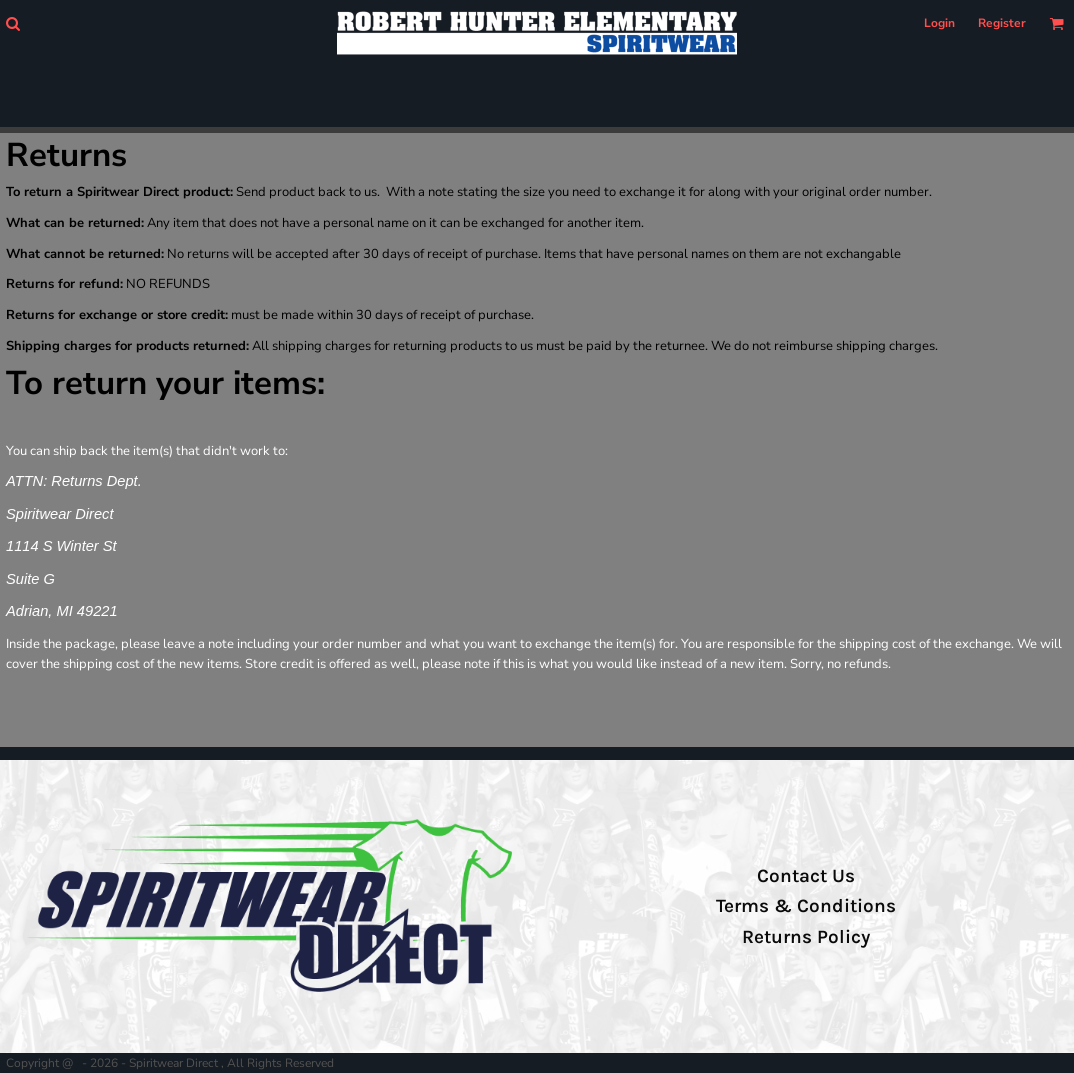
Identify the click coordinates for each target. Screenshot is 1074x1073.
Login (939, 23)
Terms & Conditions (806, 906)
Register (1002, 23)
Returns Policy (806, 937)
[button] (12, 23)
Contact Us (806, 876)
